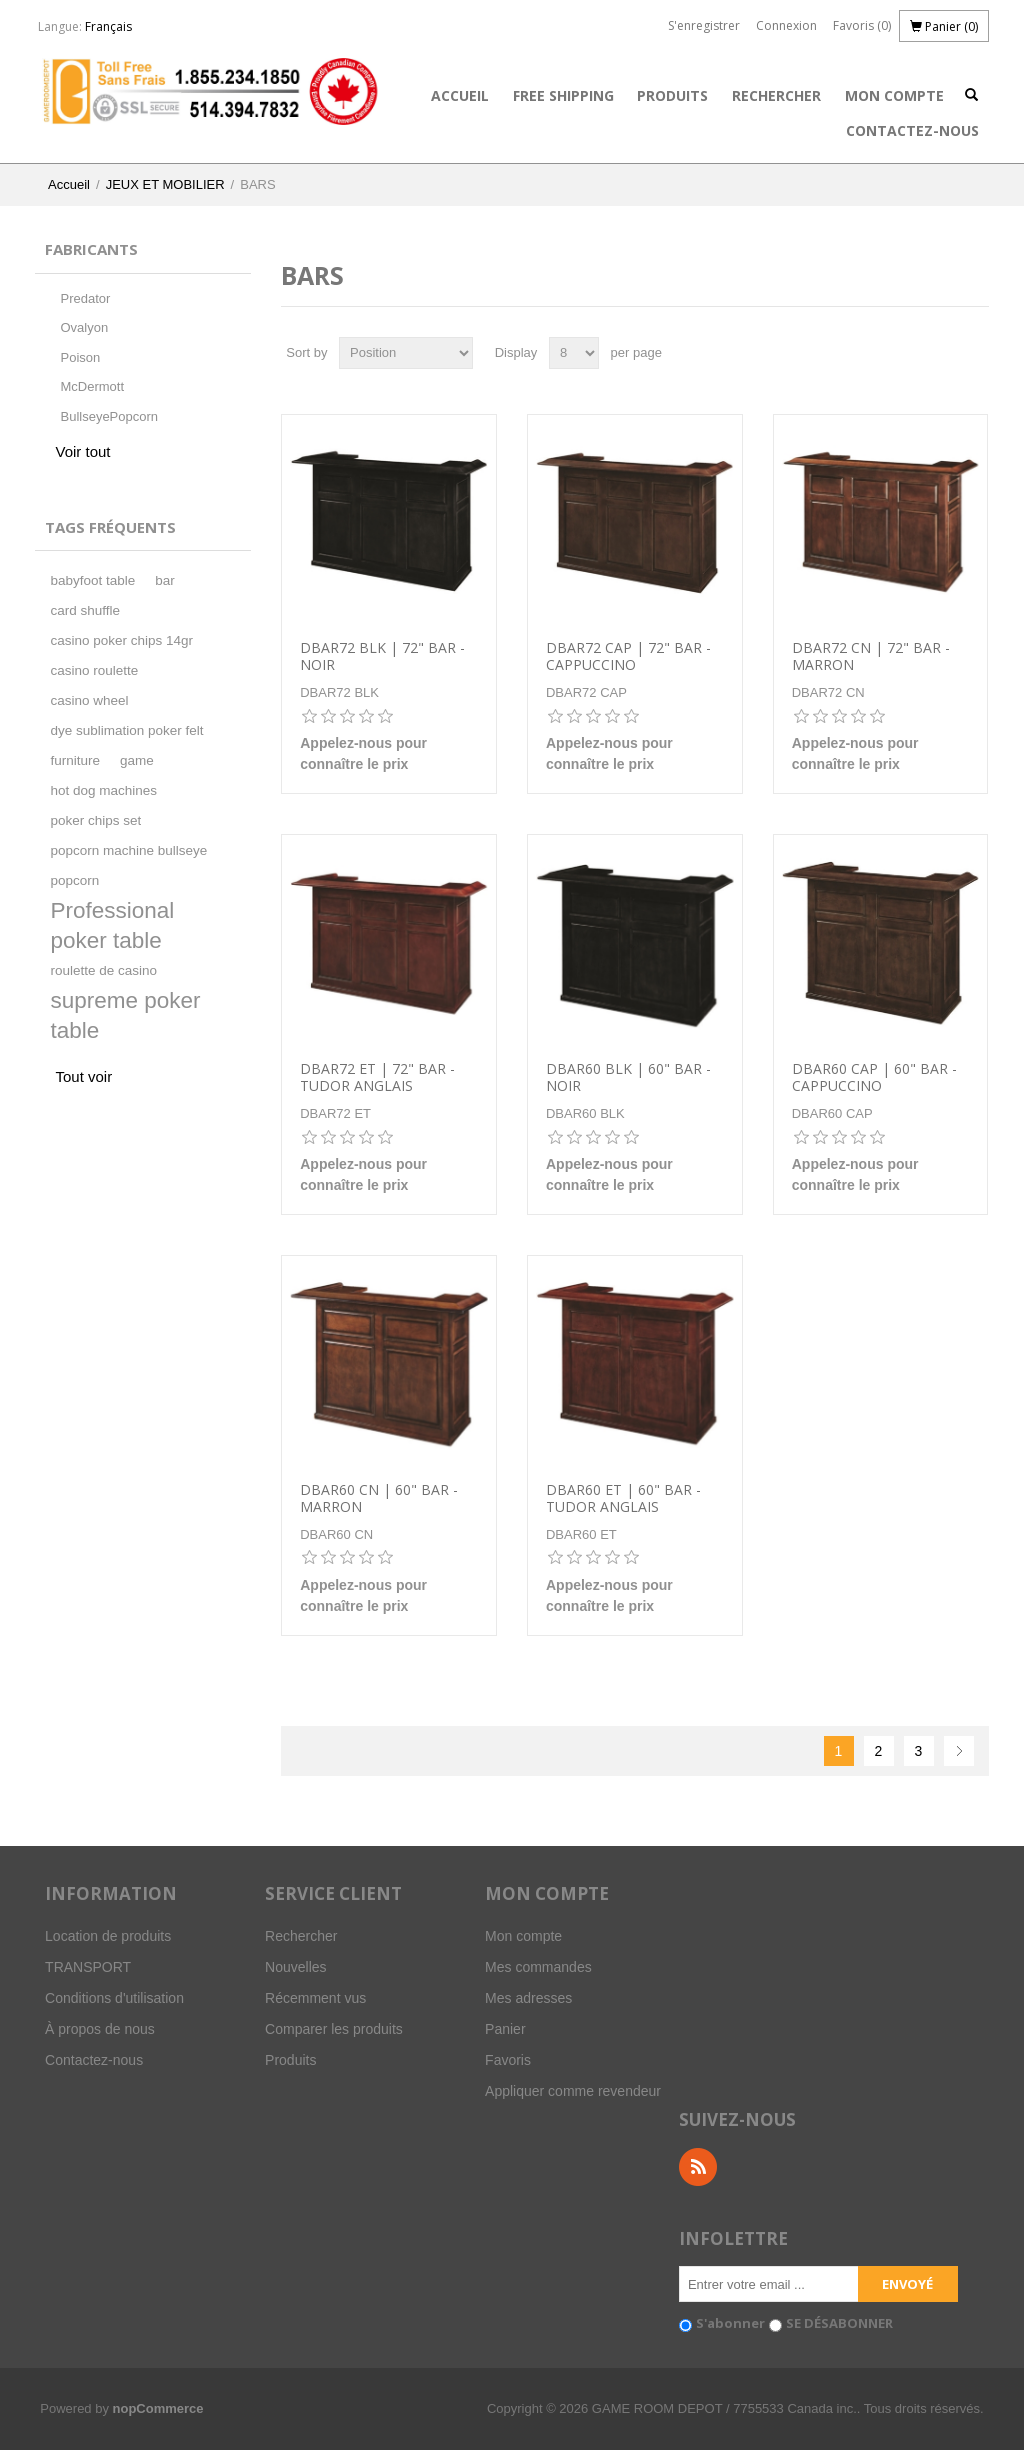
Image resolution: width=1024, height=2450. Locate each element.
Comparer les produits (334, 2029)
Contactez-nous (912, 130)
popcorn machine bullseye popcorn (128, 865)
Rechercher (776, 95)
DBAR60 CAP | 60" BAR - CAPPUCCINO (874, 1078)
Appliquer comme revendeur (573, 2091)
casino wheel (89, 700)
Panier (505, 2029)
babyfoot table (92, 580)
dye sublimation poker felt (126, 730)
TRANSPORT (88, 1967)
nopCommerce (158, 2408)
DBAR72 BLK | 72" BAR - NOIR (382, 657)
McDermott (92, 386)
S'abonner (730, 2323)
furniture (75, 760)
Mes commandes (538, 1967)
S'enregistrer (704, 25)
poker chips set (95, 820)
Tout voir (83, 1076)
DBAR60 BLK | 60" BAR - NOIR (628, 1078)
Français (108, 26)
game (137, 760)
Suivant (959, 1751)
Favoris (508, 2060)
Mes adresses (528, 1998)
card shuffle (85, 610)
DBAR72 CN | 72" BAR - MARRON (871, 657)
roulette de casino (103, 970)
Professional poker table (112, 925)
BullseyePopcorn (109, 416)
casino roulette (94, 670)
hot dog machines (103, 790)
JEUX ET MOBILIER (165, 184)
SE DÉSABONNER (839, 2323)
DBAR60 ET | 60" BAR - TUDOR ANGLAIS (623, 1499)
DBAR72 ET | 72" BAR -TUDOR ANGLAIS (377, 1078)
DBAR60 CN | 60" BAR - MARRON (379, 1499)
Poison (80, 357)
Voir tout (82, 451)
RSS (698, 2167)
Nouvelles (295, 1967)
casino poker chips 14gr (121, 640)
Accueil (460, 95)
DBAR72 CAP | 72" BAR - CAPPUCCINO (628, 657)
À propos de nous (100, 2029)
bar (165, 580)
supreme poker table (125, 1015)
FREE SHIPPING (563, 95)
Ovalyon (84, 327)
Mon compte (894, 95)
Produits (672, 95)
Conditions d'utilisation (114, 1998)
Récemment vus (315, 1998)
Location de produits (108, 1936)
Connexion (786, 25)
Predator (85, 298)
